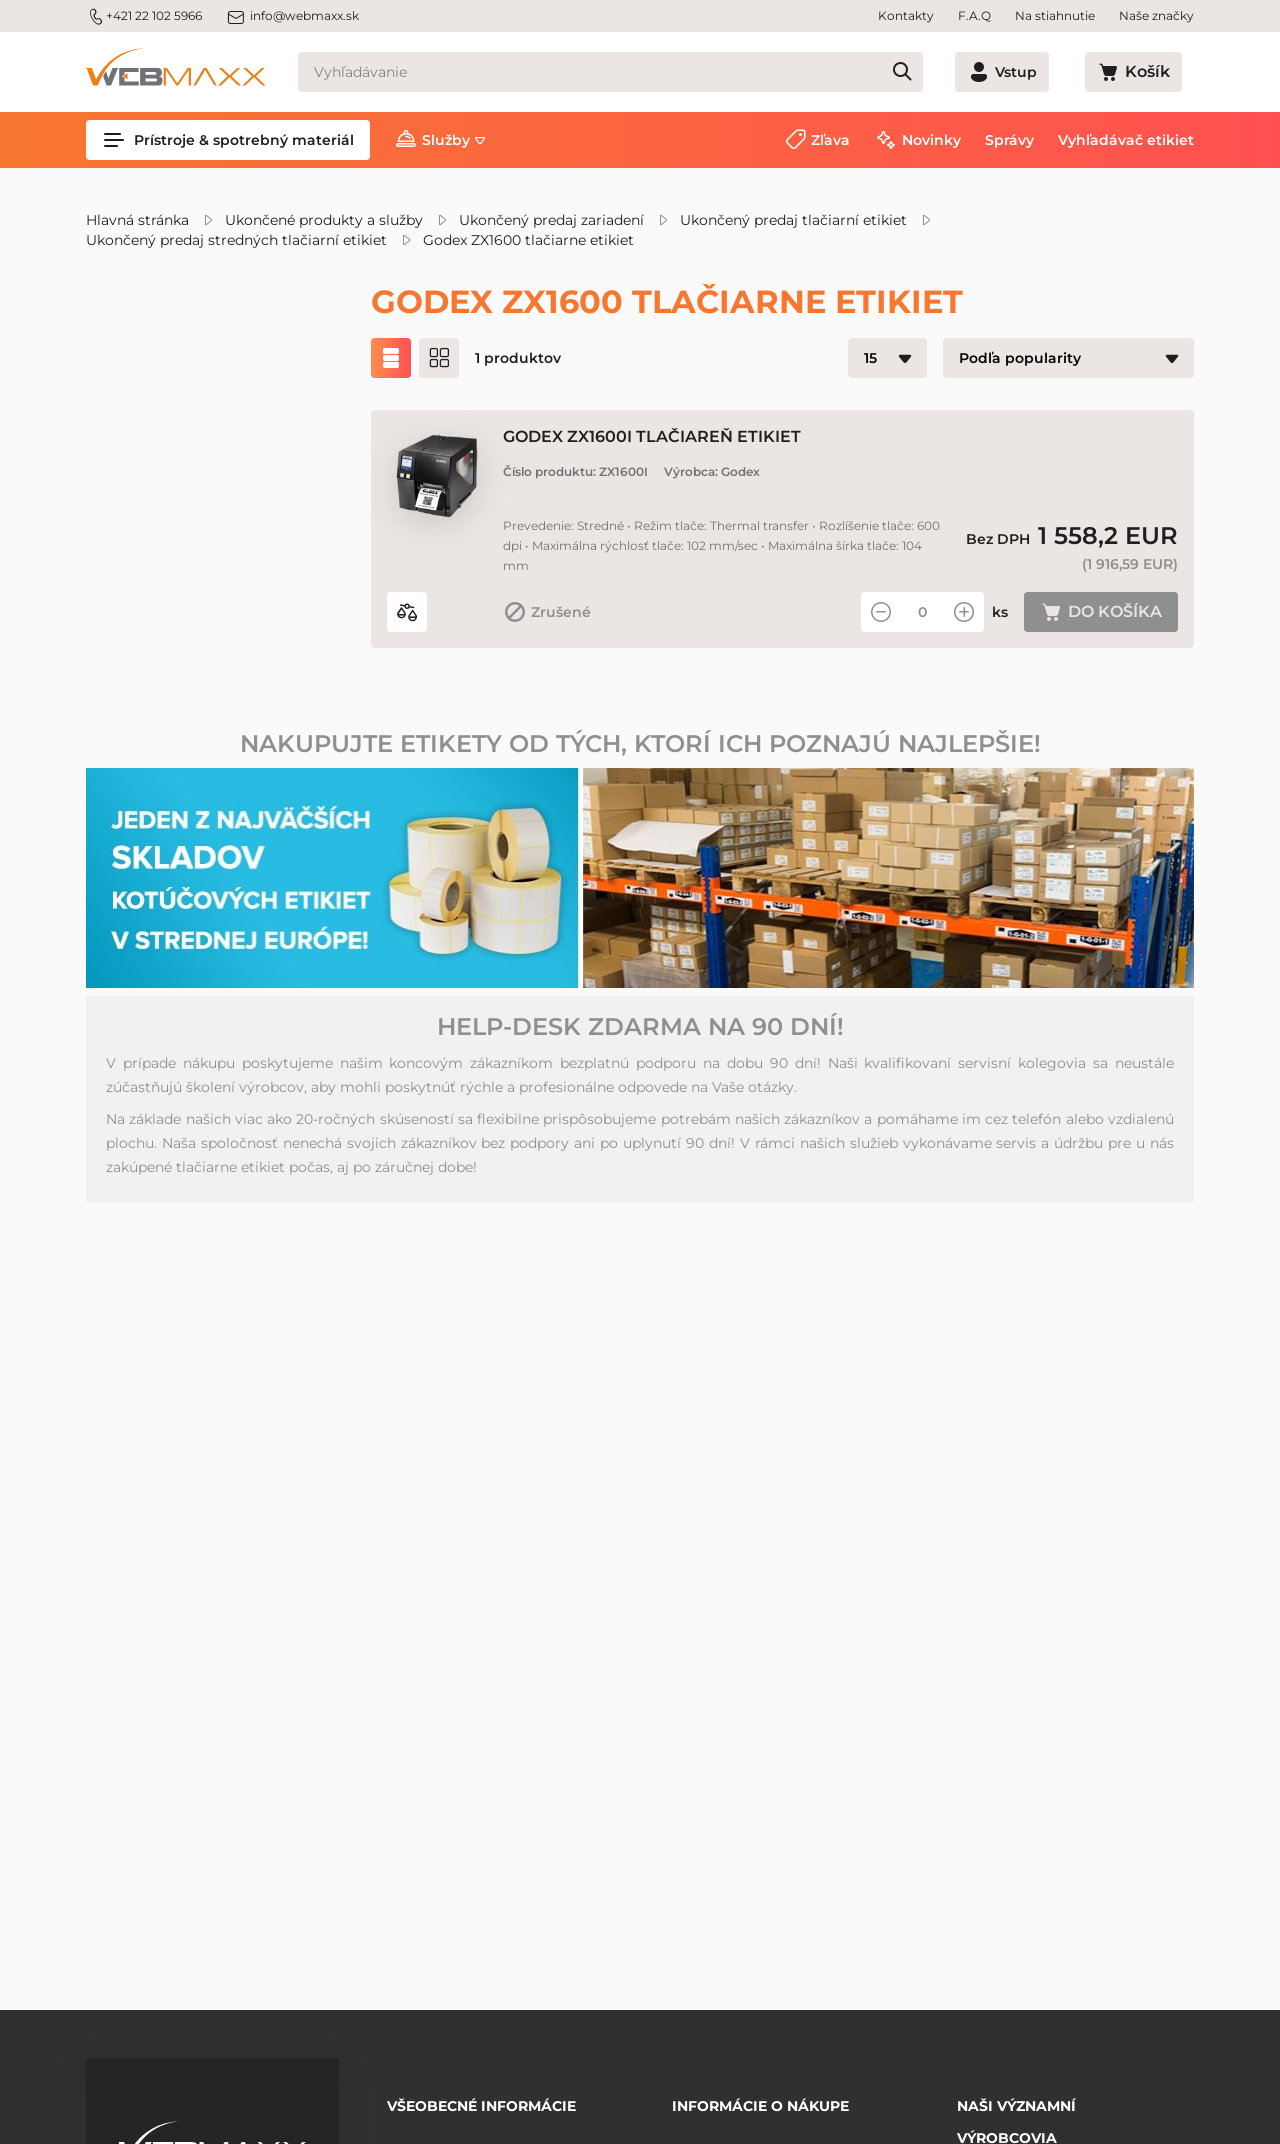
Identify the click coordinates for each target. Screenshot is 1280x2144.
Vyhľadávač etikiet (1126, 140)
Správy (1009, 140)
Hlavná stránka (137, 220)
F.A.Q (974, 15)
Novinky (931, 140)
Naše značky (1156, 15)
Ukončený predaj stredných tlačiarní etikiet (236, 240)
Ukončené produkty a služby (324, 220)
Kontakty (906, 15)
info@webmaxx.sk (292, 16)
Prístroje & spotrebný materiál (228, 140)
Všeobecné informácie (481, 2099)
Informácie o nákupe (760, 2099)
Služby (446, 140)
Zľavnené (168, 472)
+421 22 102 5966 (144, 16)
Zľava (830, 140)
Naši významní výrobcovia (1016, 2108)
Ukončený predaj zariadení (551, 220)
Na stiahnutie (1055, 15)
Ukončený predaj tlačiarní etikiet (793, 220)
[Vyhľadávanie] (646, 72)
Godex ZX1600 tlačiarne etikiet (528, 240)
